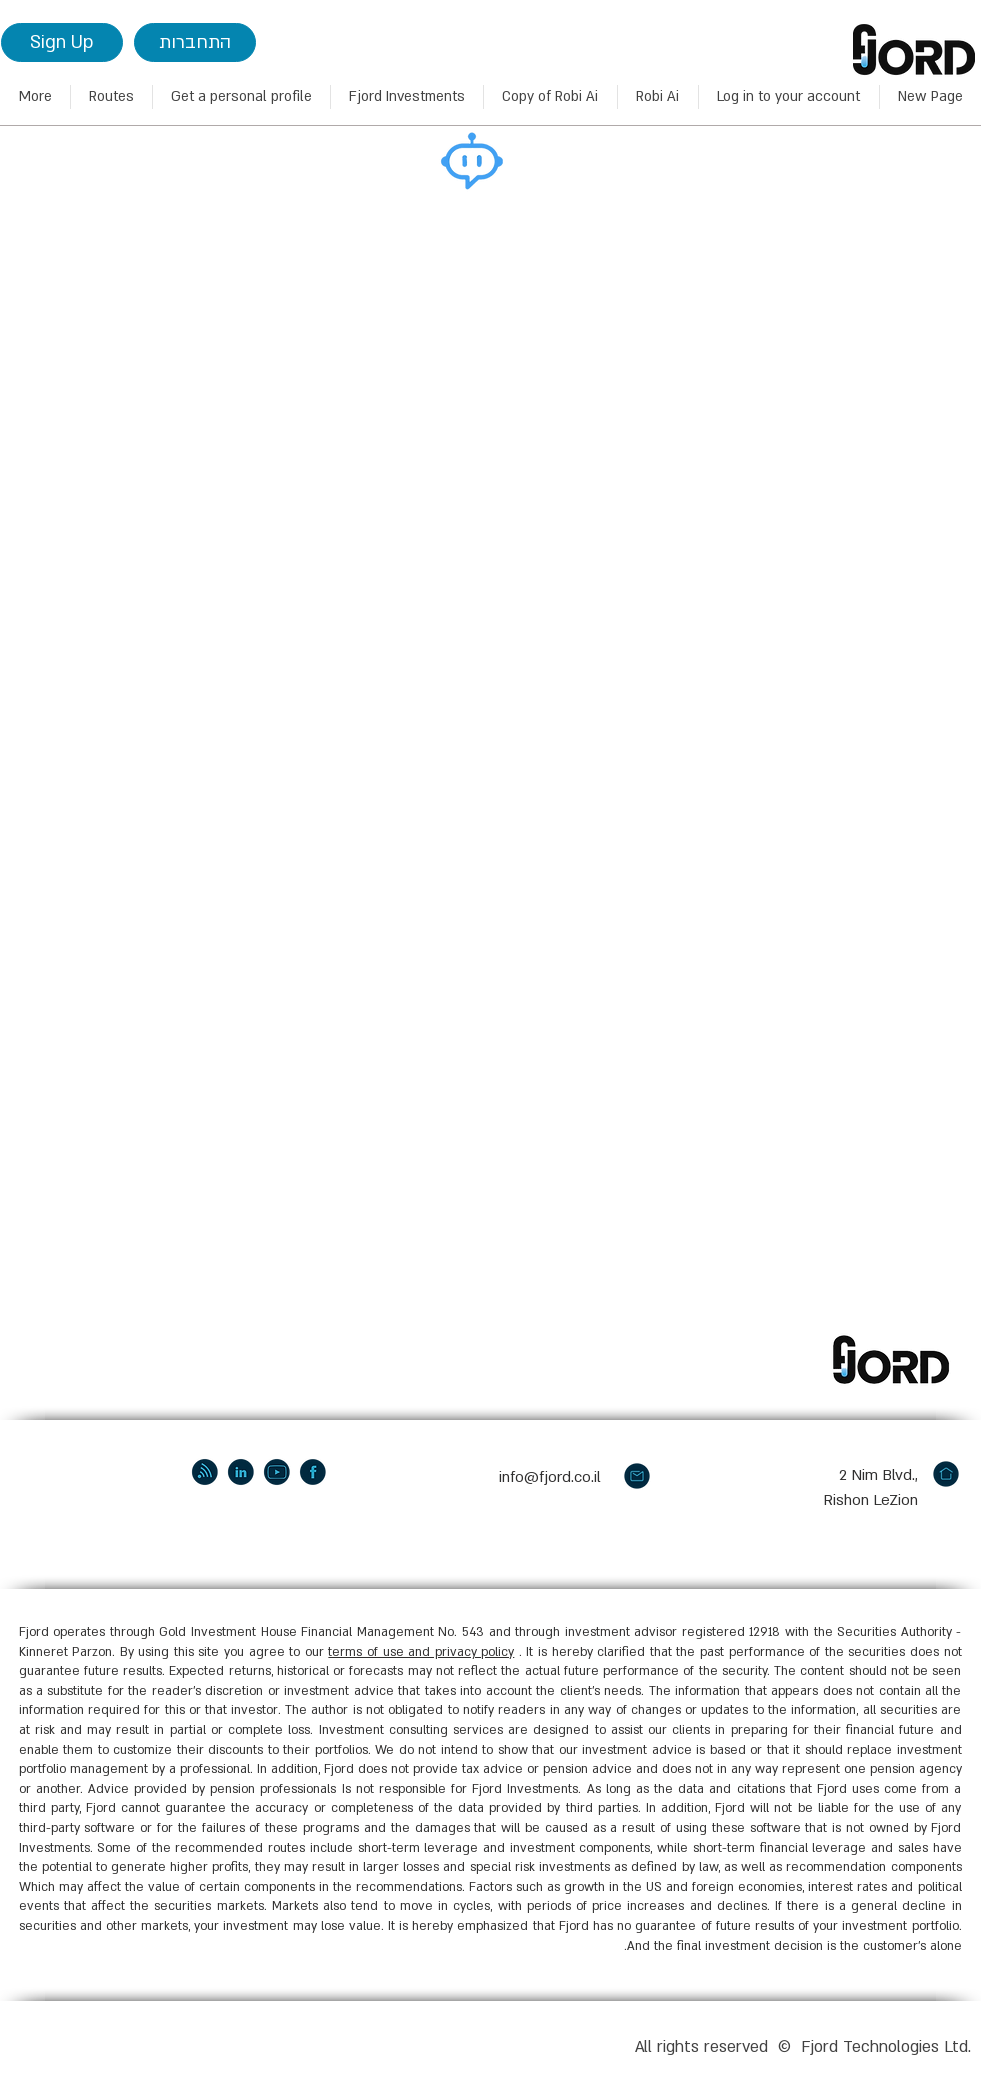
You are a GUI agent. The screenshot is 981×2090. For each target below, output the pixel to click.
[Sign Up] (62, 42)
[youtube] (277, 1472)
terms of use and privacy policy (421, 1652)
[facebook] (313, 1472)
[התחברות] (195, 42)
